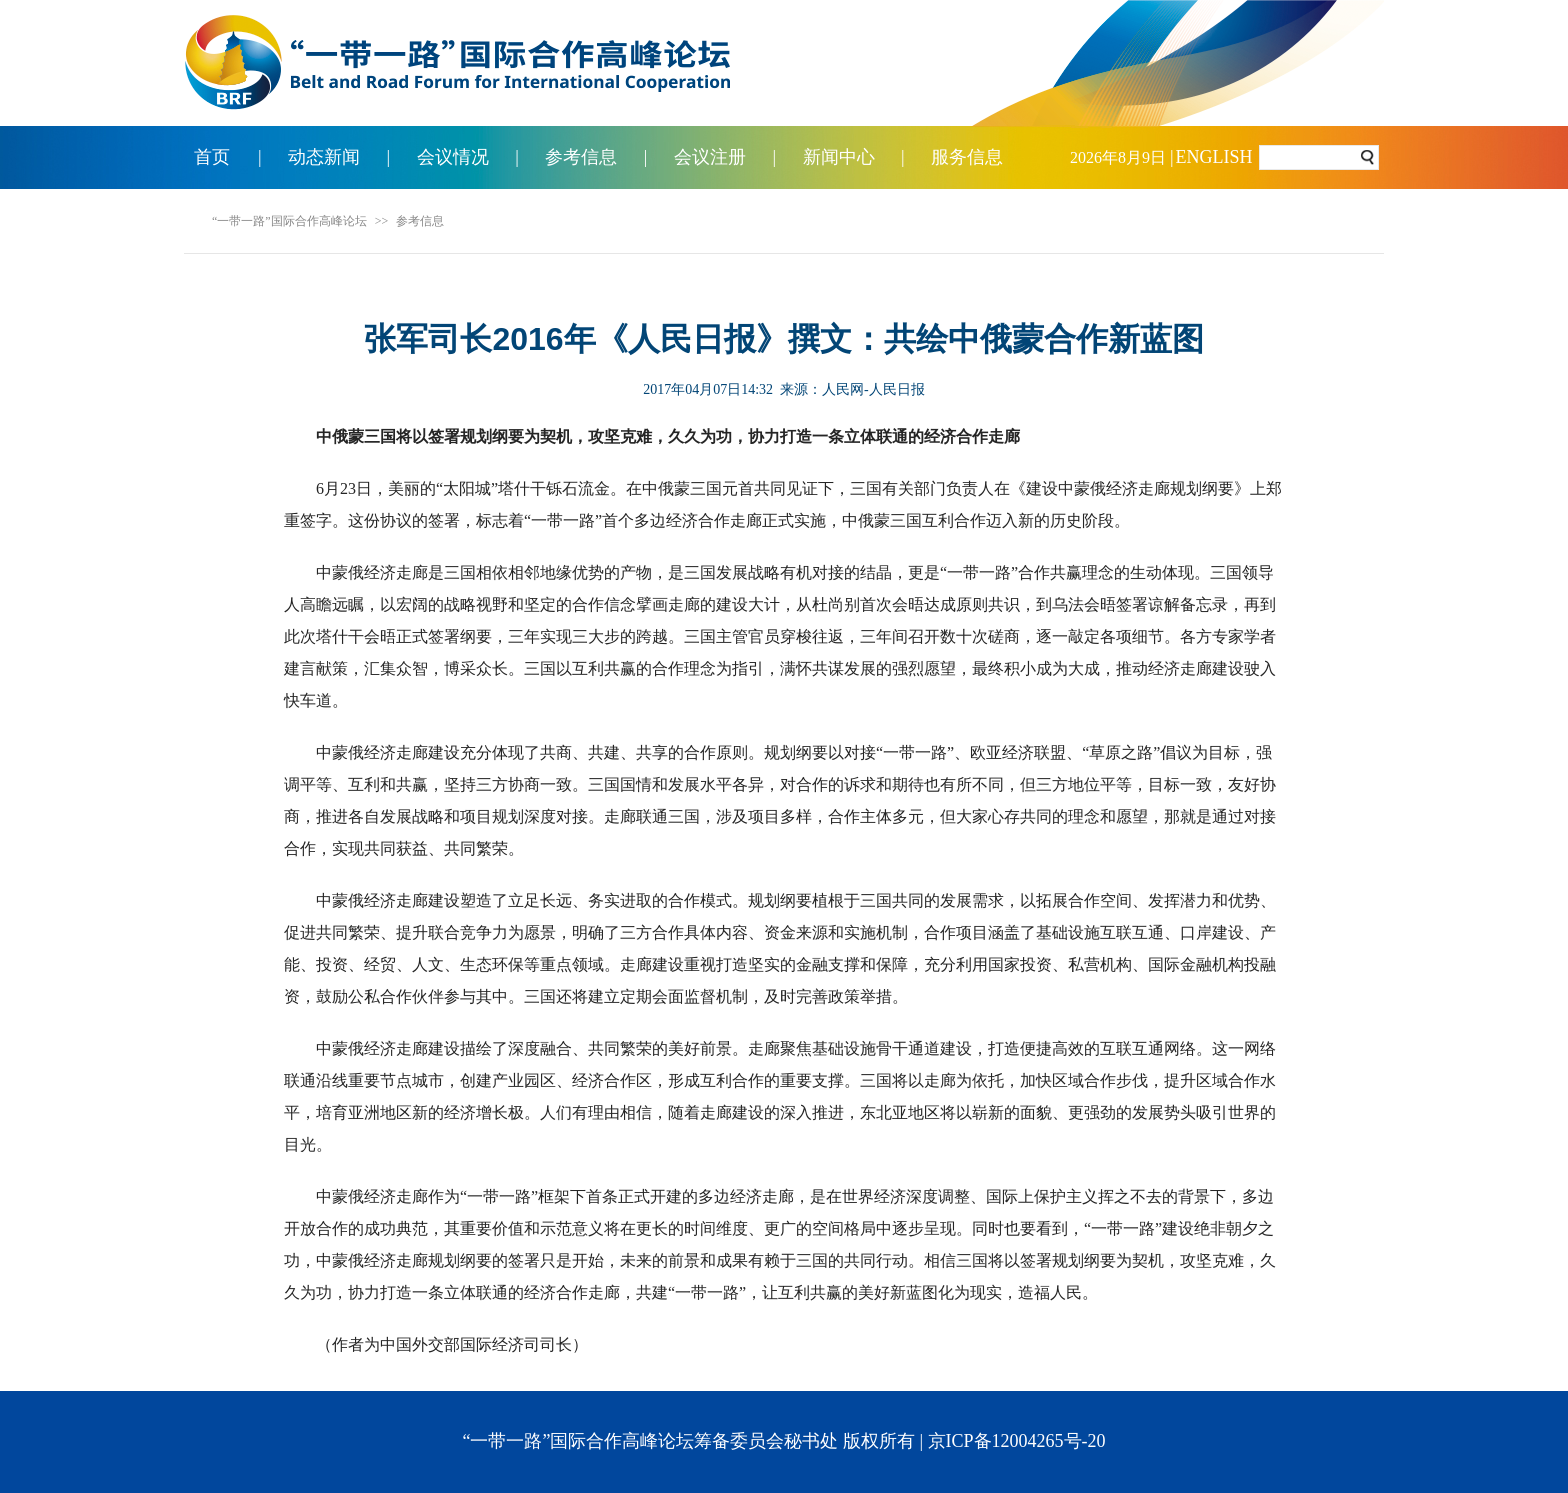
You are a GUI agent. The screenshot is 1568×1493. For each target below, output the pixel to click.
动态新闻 (324, 157)
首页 (212, 157)
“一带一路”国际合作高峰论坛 (289, 221)
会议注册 (710, 157)
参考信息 (581, 157)
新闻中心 (839, 157)
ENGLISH (1214, 157)
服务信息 (967, 157)
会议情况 (453, 157)
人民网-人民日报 (873, 389)
